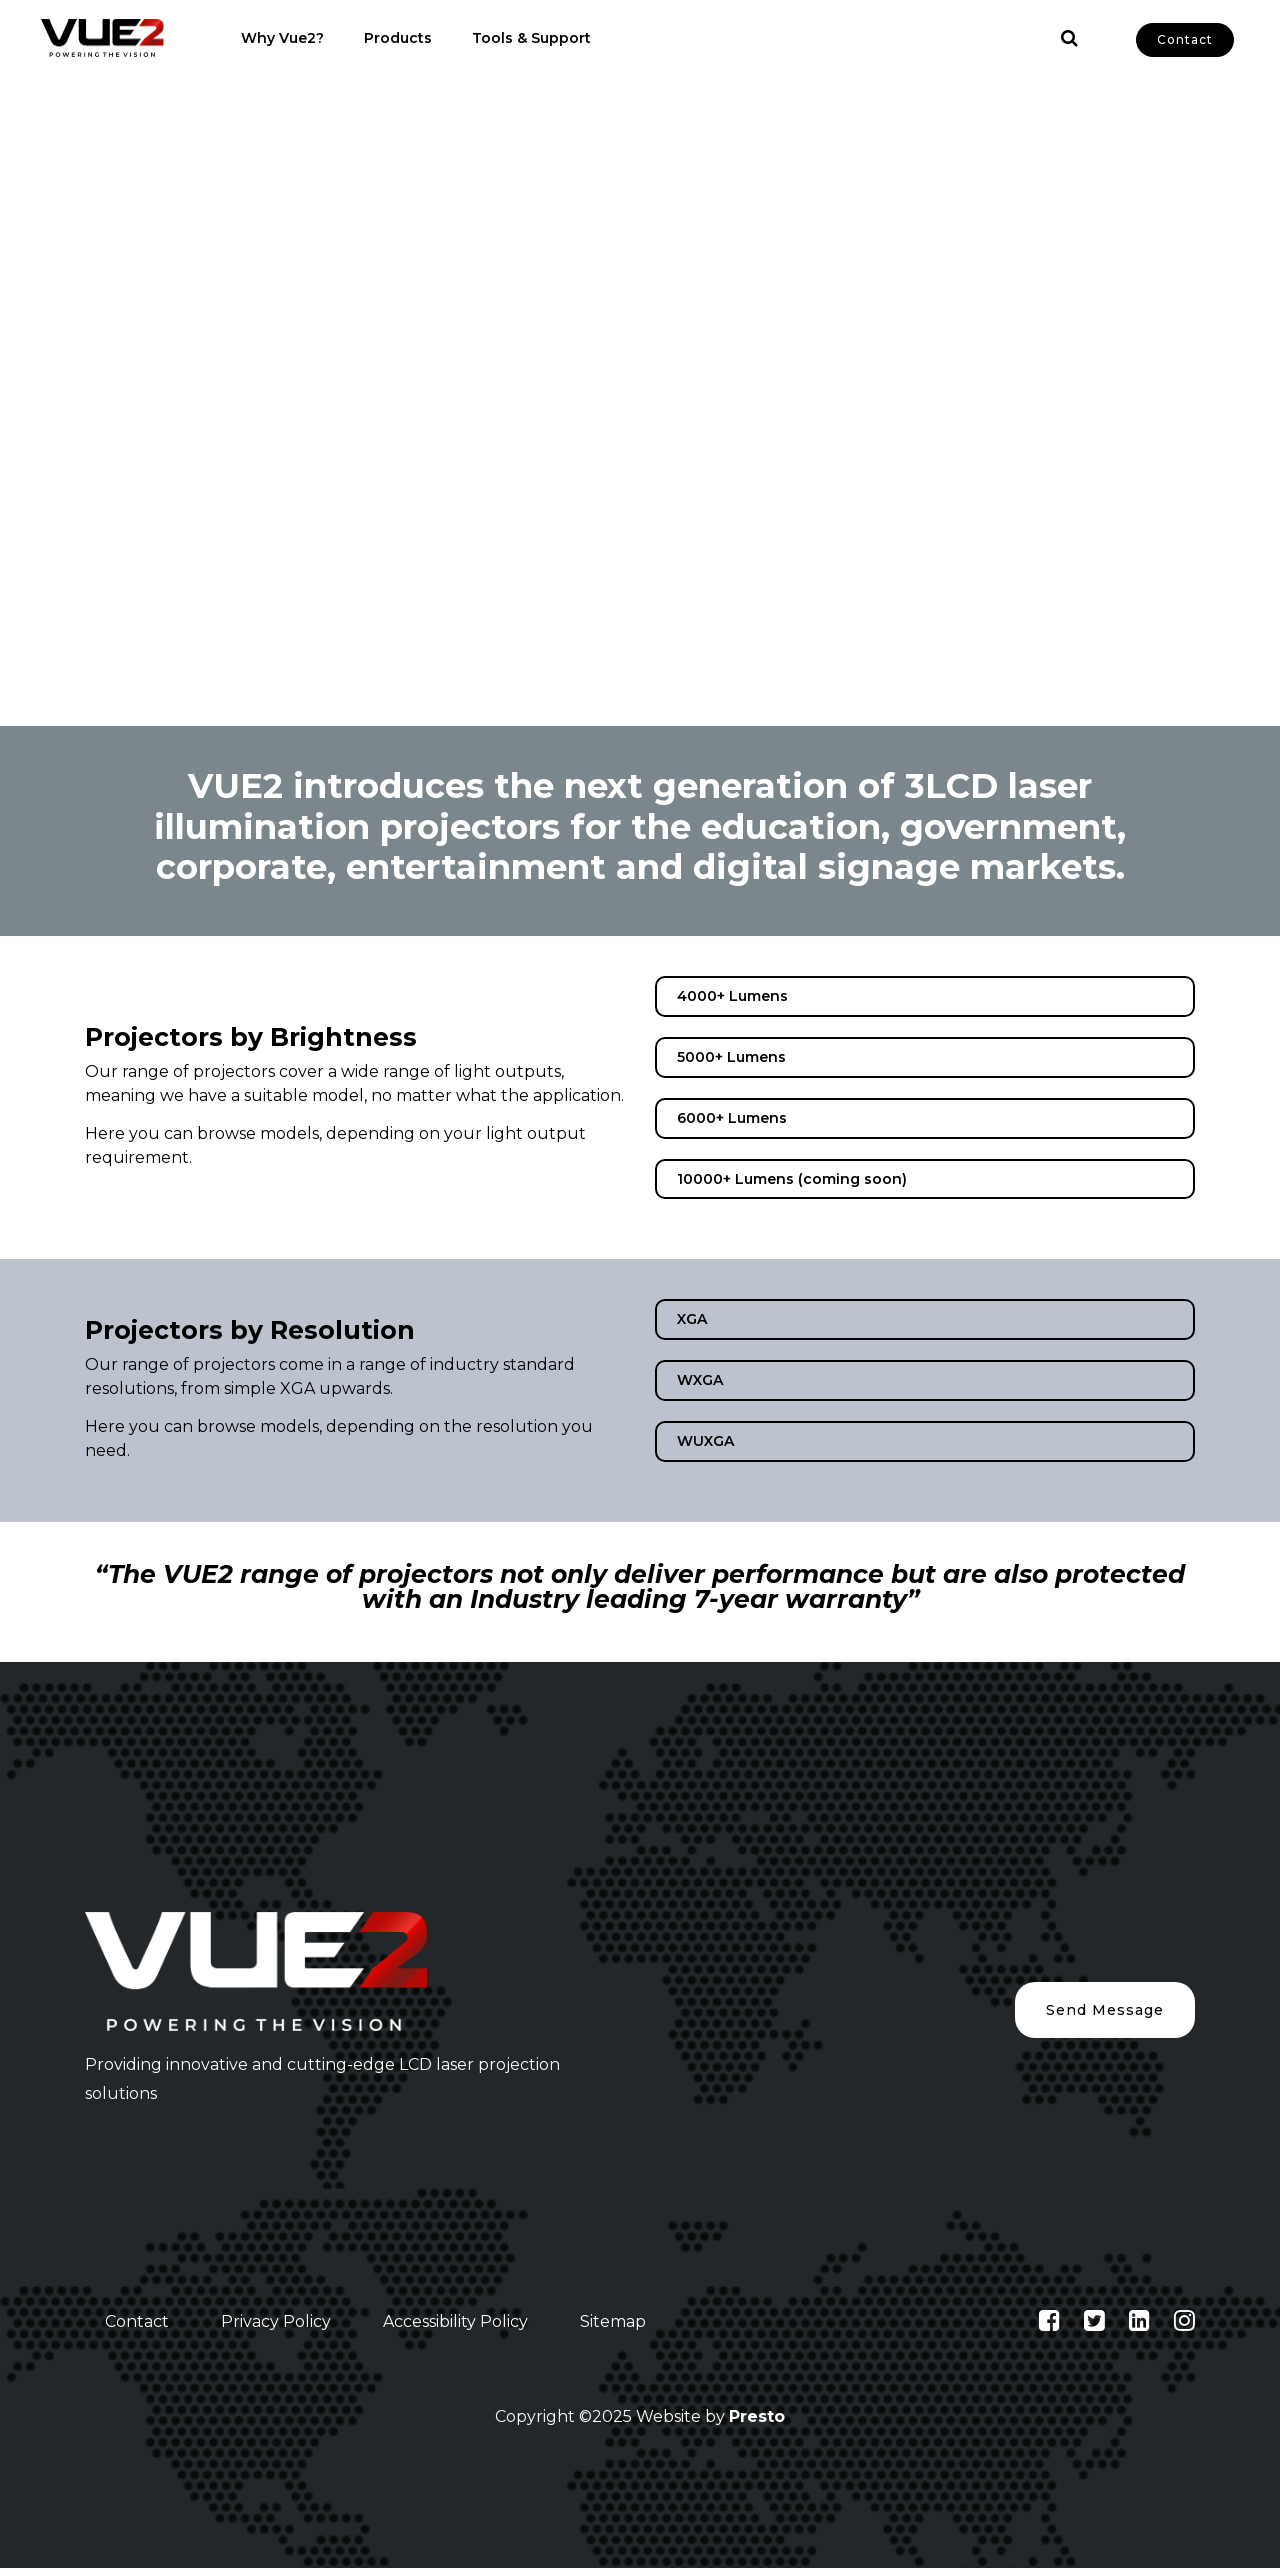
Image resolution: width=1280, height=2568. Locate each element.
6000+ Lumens (732, 1118)
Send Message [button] (1105, 2010)
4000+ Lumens (732, 996)
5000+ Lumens (731, 1057)
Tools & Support (531, 38)
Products (398, 38)
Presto (757, 2416)
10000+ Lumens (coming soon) (792, 1179)
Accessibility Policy (455, 2321)
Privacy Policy (276, 2321)
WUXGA (705, 1441)
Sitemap (613, 2321)
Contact (1185, 39)
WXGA (700, 1380)
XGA (692, 1319)
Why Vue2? (282, 38)
